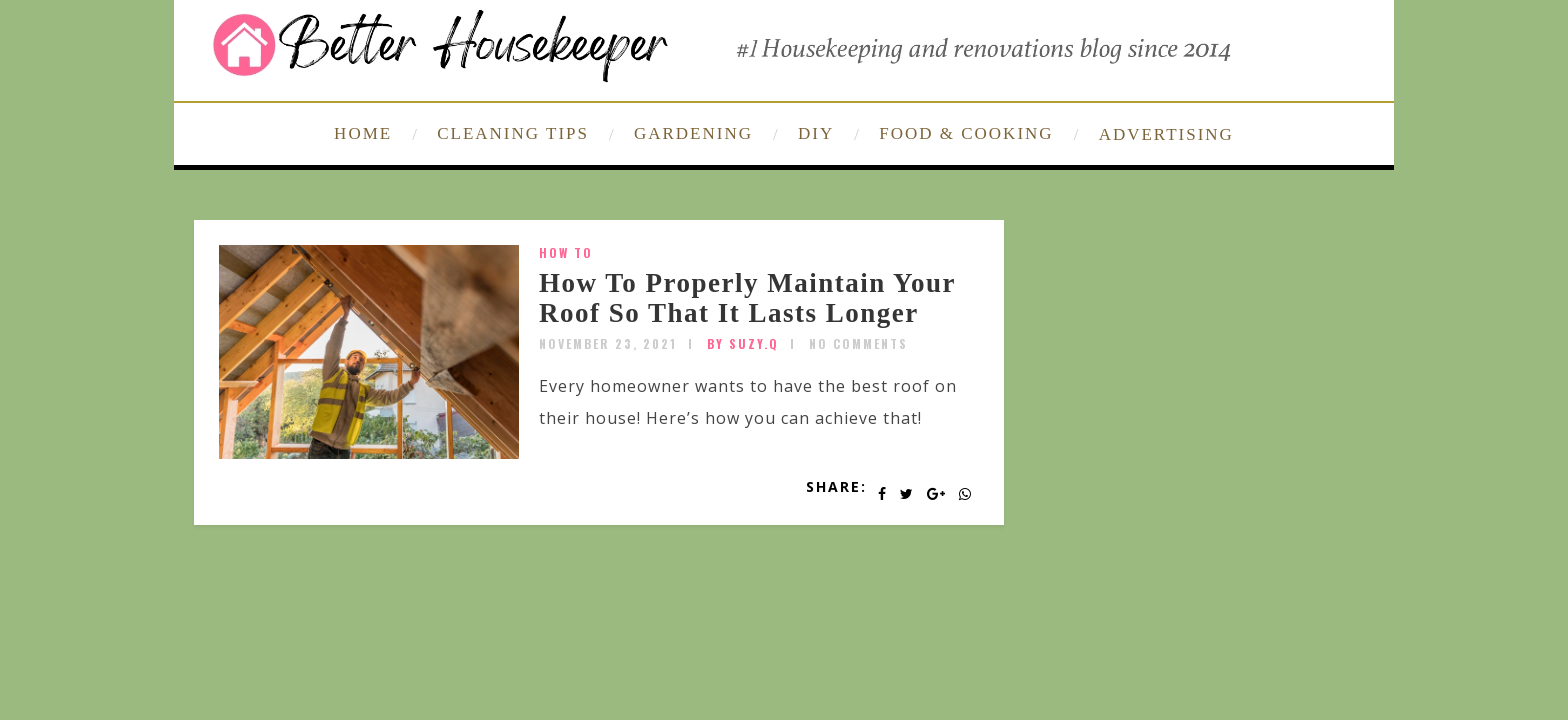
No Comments (858, 343)
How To (566, 252)
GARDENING (693, 133)
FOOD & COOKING (966, 133)
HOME (363, 133)
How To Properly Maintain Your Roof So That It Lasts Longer (747, 298)
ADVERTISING (1166, 134)
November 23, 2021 (608, 343)
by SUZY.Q (743, 343)
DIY (816, 133)
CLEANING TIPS (513, 133)
